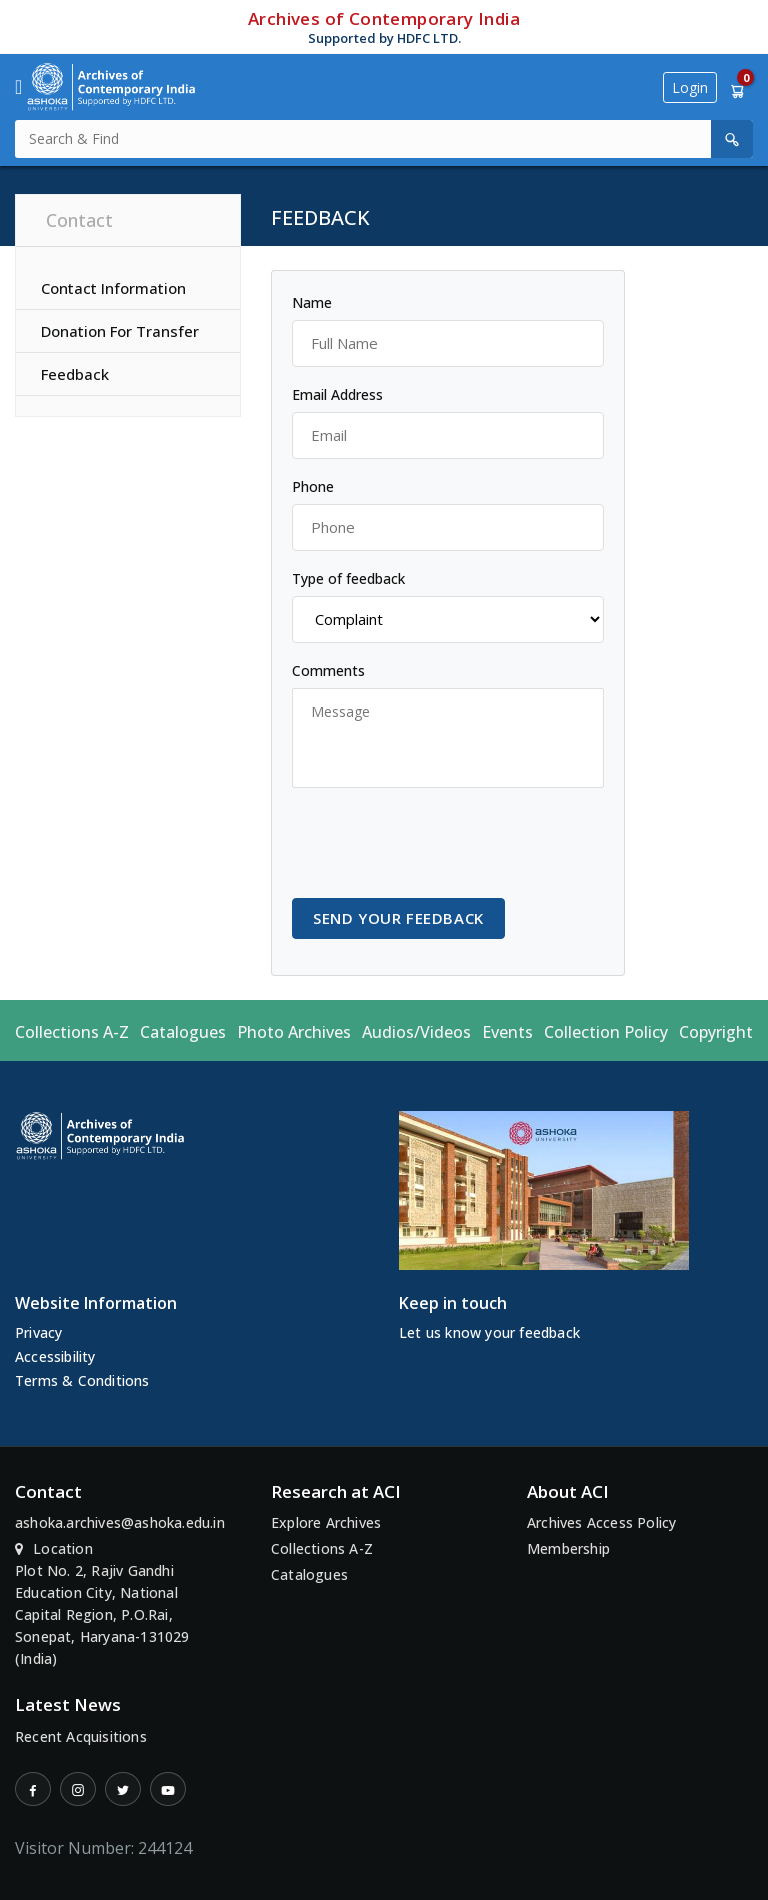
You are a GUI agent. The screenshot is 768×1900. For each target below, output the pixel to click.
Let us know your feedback (489, 1332)
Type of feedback (348, 578)
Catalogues (183, 1032)
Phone (313, 486)
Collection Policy (606, 1032)
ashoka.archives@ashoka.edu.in (120, 1522)
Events (507, 1032)
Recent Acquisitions (81, 1736)
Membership (568, 1548)
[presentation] (444, 843)
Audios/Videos (416, 1032)
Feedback (75, 374)
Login (690, 87)
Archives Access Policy (601, 1522)
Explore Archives (326, 1522)
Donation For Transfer (120, 331)
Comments (328, 670)
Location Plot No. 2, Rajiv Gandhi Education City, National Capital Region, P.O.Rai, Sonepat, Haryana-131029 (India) (102, 1603)
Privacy (38, 1332)
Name (312, 302)
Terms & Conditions (82, 1380)
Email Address (337, 394)
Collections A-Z (72, 1032)
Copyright (716, 1032)
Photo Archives (294, 1032)
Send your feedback (398, 918)
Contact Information (113, 288)
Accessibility (55, 1356)
